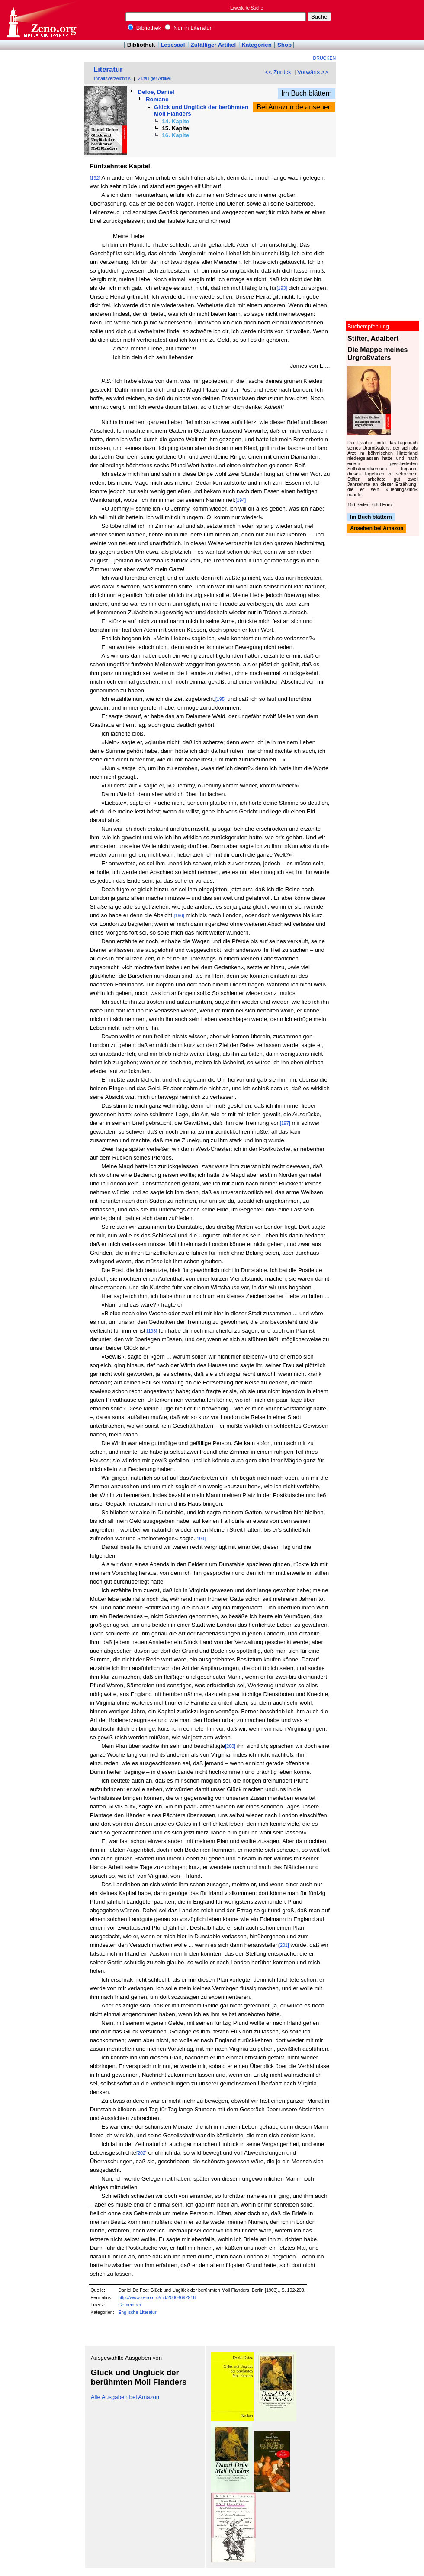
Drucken (324, 58)
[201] (284, 1945)
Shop (284, 45)
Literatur (108, 69)
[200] (230, 1746)
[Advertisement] (384, 19)
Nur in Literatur (188, 28)
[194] (240, 500)
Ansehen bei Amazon (376, 529)
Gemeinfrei (129, 2304)
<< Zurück (278, 72)
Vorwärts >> (312, 72)
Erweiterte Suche (246, 8)
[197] (285, 1123)
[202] (141, 2152)
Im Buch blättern (306, 93)
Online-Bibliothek (41, 20)
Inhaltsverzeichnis (112, 78)
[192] (95, 177)
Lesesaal (173, 45)
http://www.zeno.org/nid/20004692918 (157, 2297)
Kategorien (256, 45)
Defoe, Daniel (156, 92)
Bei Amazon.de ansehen (294, 107)
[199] (200, 1538)
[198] (152, 1330)
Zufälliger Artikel (213, 45)
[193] (282, 288)
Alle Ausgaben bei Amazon (125, 2397)
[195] (220, 699)
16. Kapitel (176, 135)
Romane (157, 99)
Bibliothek (144, 28)
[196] (179, 915)
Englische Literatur (137, 2312)
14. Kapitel (176, 121)
